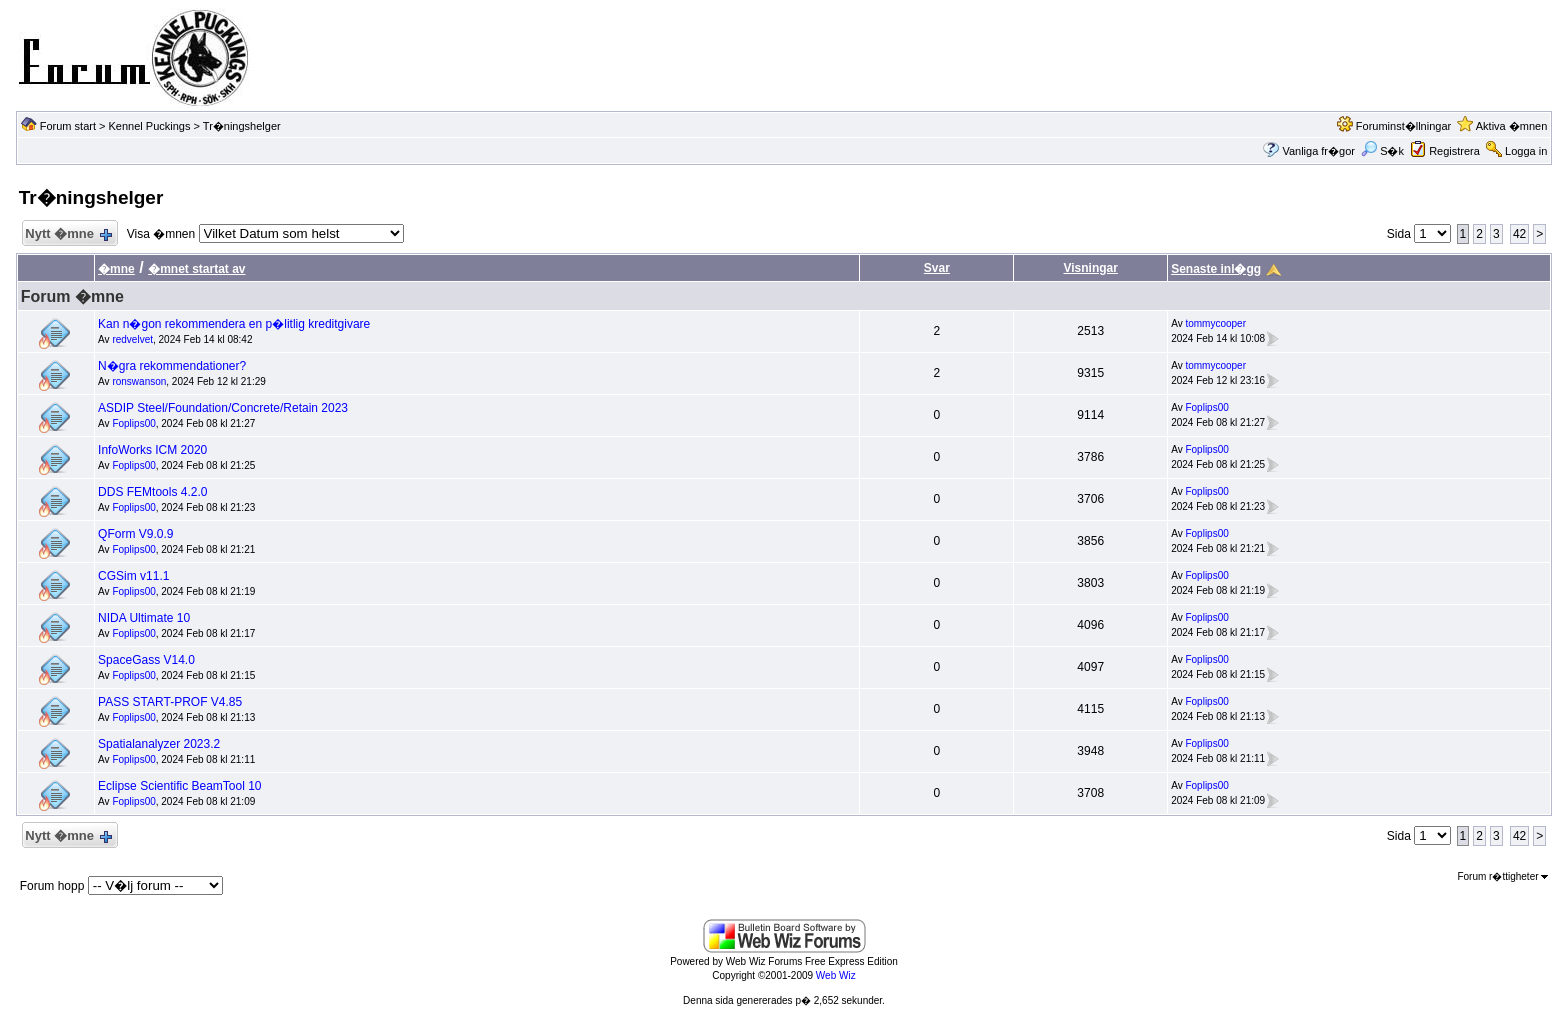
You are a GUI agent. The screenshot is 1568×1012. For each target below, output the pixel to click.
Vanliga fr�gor (1318, 151)
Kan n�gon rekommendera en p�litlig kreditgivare (234, 324)
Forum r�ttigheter (1502, 876)
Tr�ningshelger (242, 126)
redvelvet (132, 339)
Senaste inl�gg (1216, 269)
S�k (1382, 151)
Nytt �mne (68, 234)
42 (1519, 234)
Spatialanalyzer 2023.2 (159, 744)
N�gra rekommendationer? (172, 366)
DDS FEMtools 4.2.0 (152, 492)
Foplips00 (133, 423)
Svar (937, 268)
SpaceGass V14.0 (146, 660)
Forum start (68, 126)
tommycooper (1215, 323)
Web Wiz (836, 975)
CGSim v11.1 (133, 576)
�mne (116, 269)
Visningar (1090, 268)
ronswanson (139, 381)
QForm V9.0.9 (135, 534)
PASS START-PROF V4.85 (170, 702)
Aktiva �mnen (1512, 126)
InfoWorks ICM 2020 (152, 450)
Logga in (1526, 151)
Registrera (1454, 151)
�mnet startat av (196, 269)
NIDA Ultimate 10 (144, 618)
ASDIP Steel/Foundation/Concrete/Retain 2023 (223, 408)
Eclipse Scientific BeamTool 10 (179, 786)
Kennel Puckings (150, 126)
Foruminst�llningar (1403, 126)
